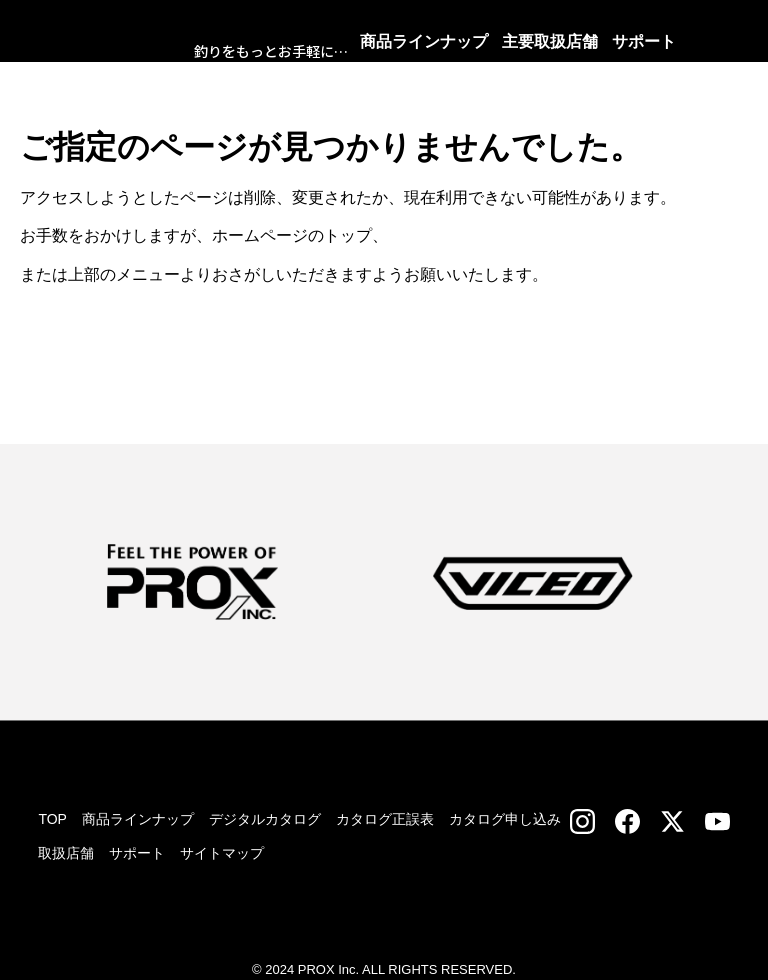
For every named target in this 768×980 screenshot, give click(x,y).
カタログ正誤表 (385, 819)
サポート (137, 853)
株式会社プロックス (134, 40)
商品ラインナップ (138, 819)
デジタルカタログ (265, 819)
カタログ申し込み (505, 819)
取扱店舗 (66, 853)
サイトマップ (222, 853)
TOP (52, 819)
